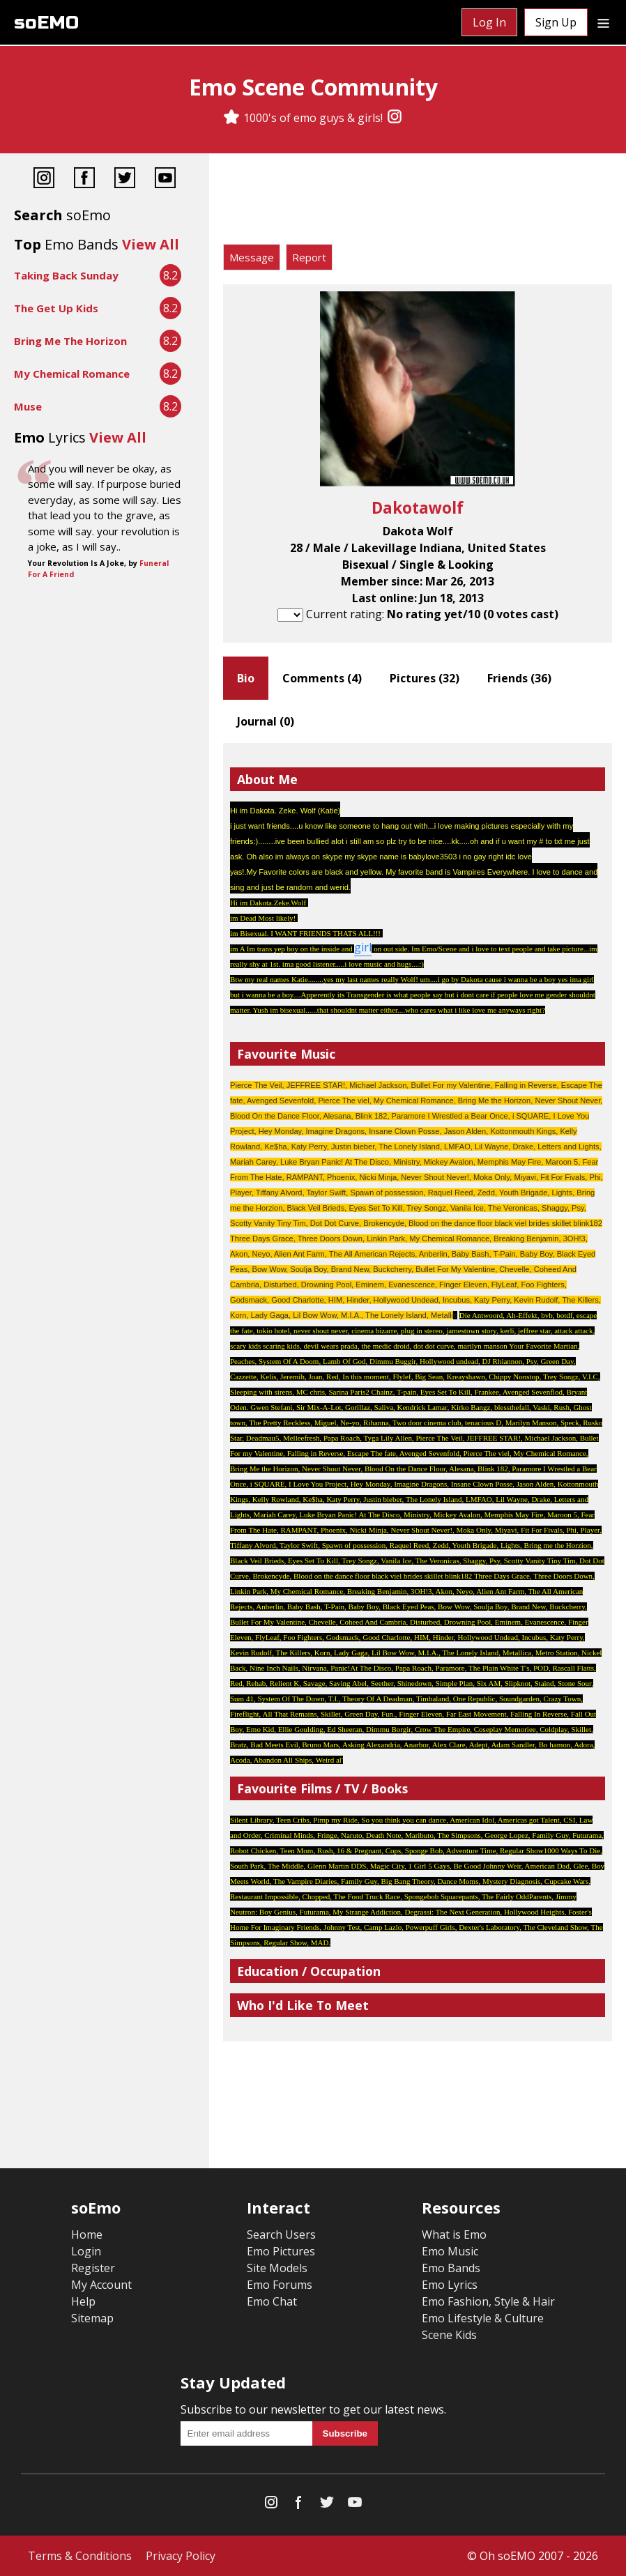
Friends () (519, 678)
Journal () (265, 721)
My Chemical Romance (72, 374)
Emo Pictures (281, 2251)
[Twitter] (124, 179)
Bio (245, 678)
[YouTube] (165, 179)
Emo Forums (279, 2284)
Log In (489, 22)
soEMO (46, 22)
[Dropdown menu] (603, 22)
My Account (101, 2284)
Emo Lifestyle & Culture (483, 2318)
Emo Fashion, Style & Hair (488, 2301)
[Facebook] (84, 179)
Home (86, 2234)
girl (363, 947)
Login (86, 2251)
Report (309, 257)
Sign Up (556, 22)
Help (83, 2301)
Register (93, 2268)
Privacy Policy (180, 2555)
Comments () (322, 678)
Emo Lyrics (450, 2284)
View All (150, 244)
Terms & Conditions (80, 2555)
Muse (28, 406)
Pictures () (424, 678)
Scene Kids (449, 2335)
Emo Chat (272, 2301)
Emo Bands (451, 2268)
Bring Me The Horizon (70, 341)
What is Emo (454, 2234)
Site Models (277, 2268)
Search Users (281, 2234)
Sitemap (92, 2318)
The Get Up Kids (56, 308)
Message (251, 257)
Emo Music (450, 2251)
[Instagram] (394, 117)
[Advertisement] (417, 202)
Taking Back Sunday (66, 275)
